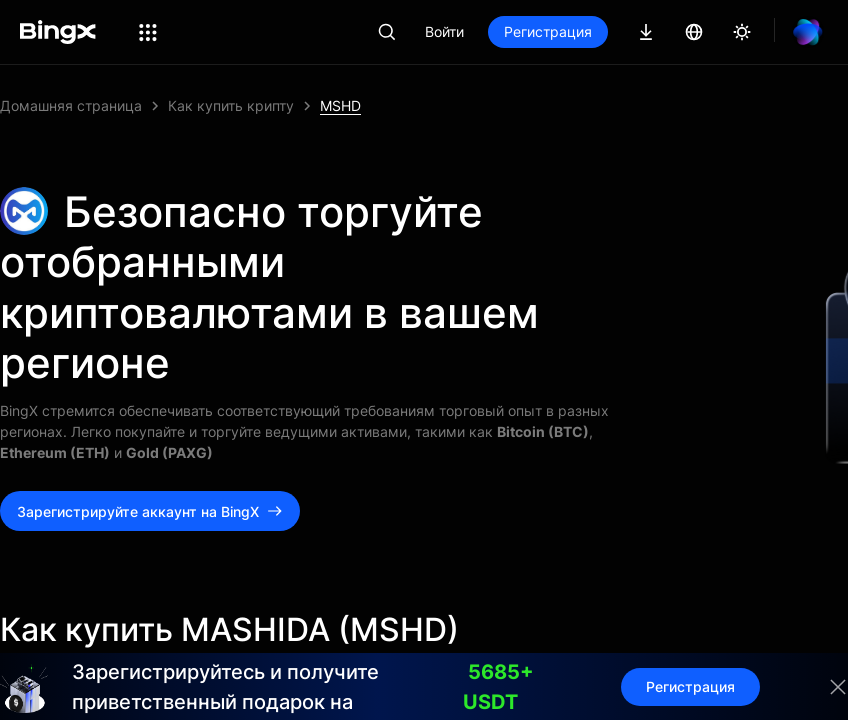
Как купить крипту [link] (231, 105)
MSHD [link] (340, 105)
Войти (444, 31)
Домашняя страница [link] (71, 105)
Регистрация (548, 31)
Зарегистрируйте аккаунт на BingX (150, 511)
